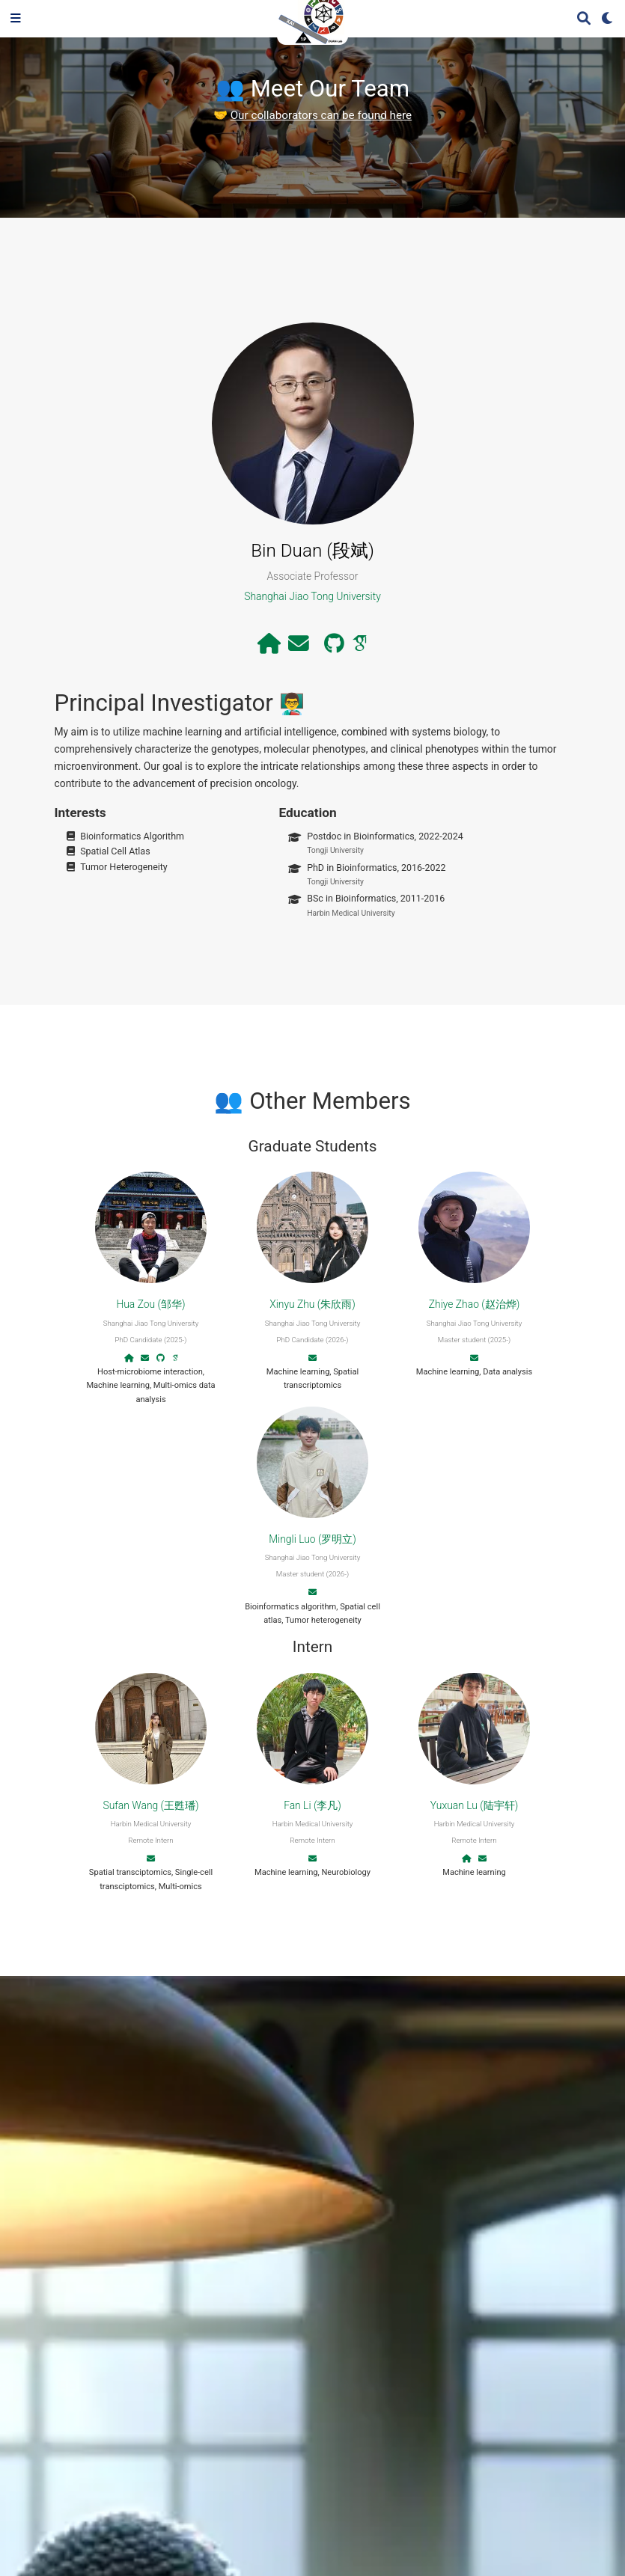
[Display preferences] (608, 19)
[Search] (584, 19)
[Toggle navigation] (15, 19)
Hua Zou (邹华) (150, 1304)
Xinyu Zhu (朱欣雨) (312, 1304)
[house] (269, 647)
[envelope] (298, 647)
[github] (334, 647)
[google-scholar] (360, 647)
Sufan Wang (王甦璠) (150, 1805)
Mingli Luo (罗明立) (312, 1539)
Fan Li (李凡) (312, 1805)
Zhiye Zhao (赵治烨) (474, 1304)
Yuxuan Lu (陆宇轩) (474, 1805)
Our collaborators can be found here (321, 115)
